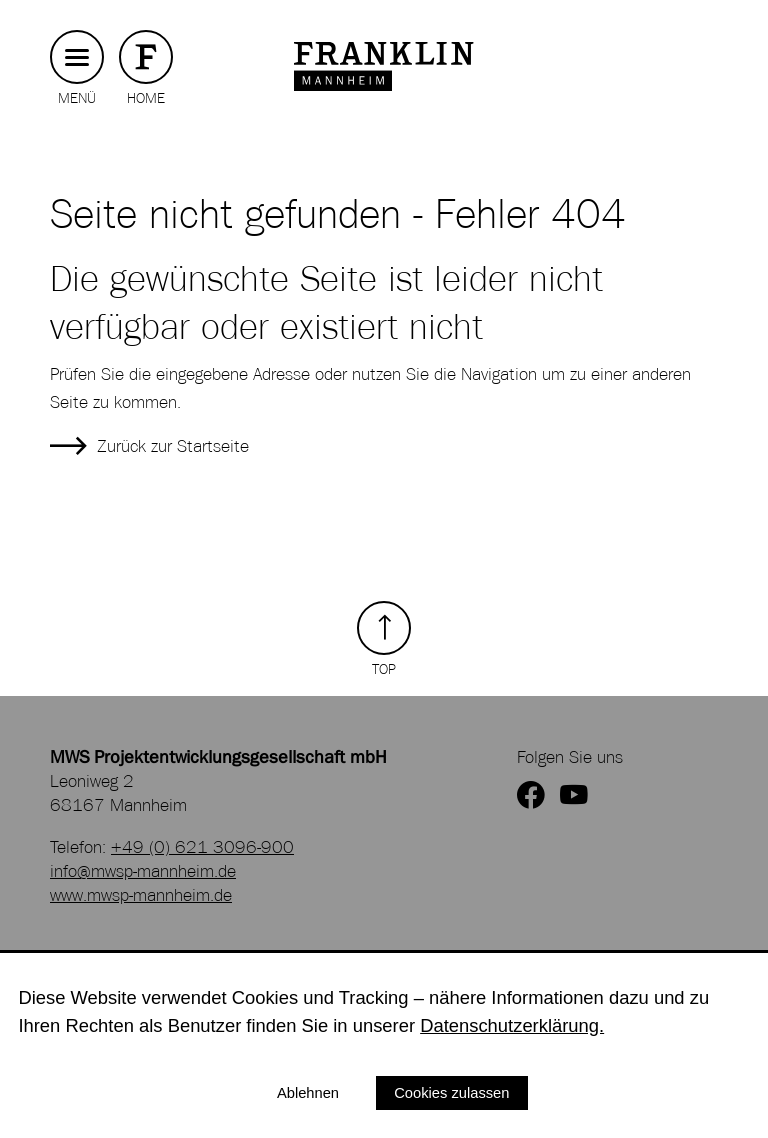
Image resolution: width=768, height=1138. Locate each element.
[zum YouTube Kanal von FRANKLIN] (574, 796)
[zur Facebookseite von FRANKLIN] (531, 796)
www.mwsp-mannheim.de (141, 895)
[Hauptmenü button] (77, 57)
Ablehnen (308, 1093)
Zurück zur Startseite (173, 446)
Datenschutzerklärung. (512, 1025)
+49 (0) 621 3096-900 (202, 847)
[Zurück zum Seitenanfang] (384, 639)
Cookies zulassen (451, 1093)
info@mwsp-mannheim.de (143, 871)
